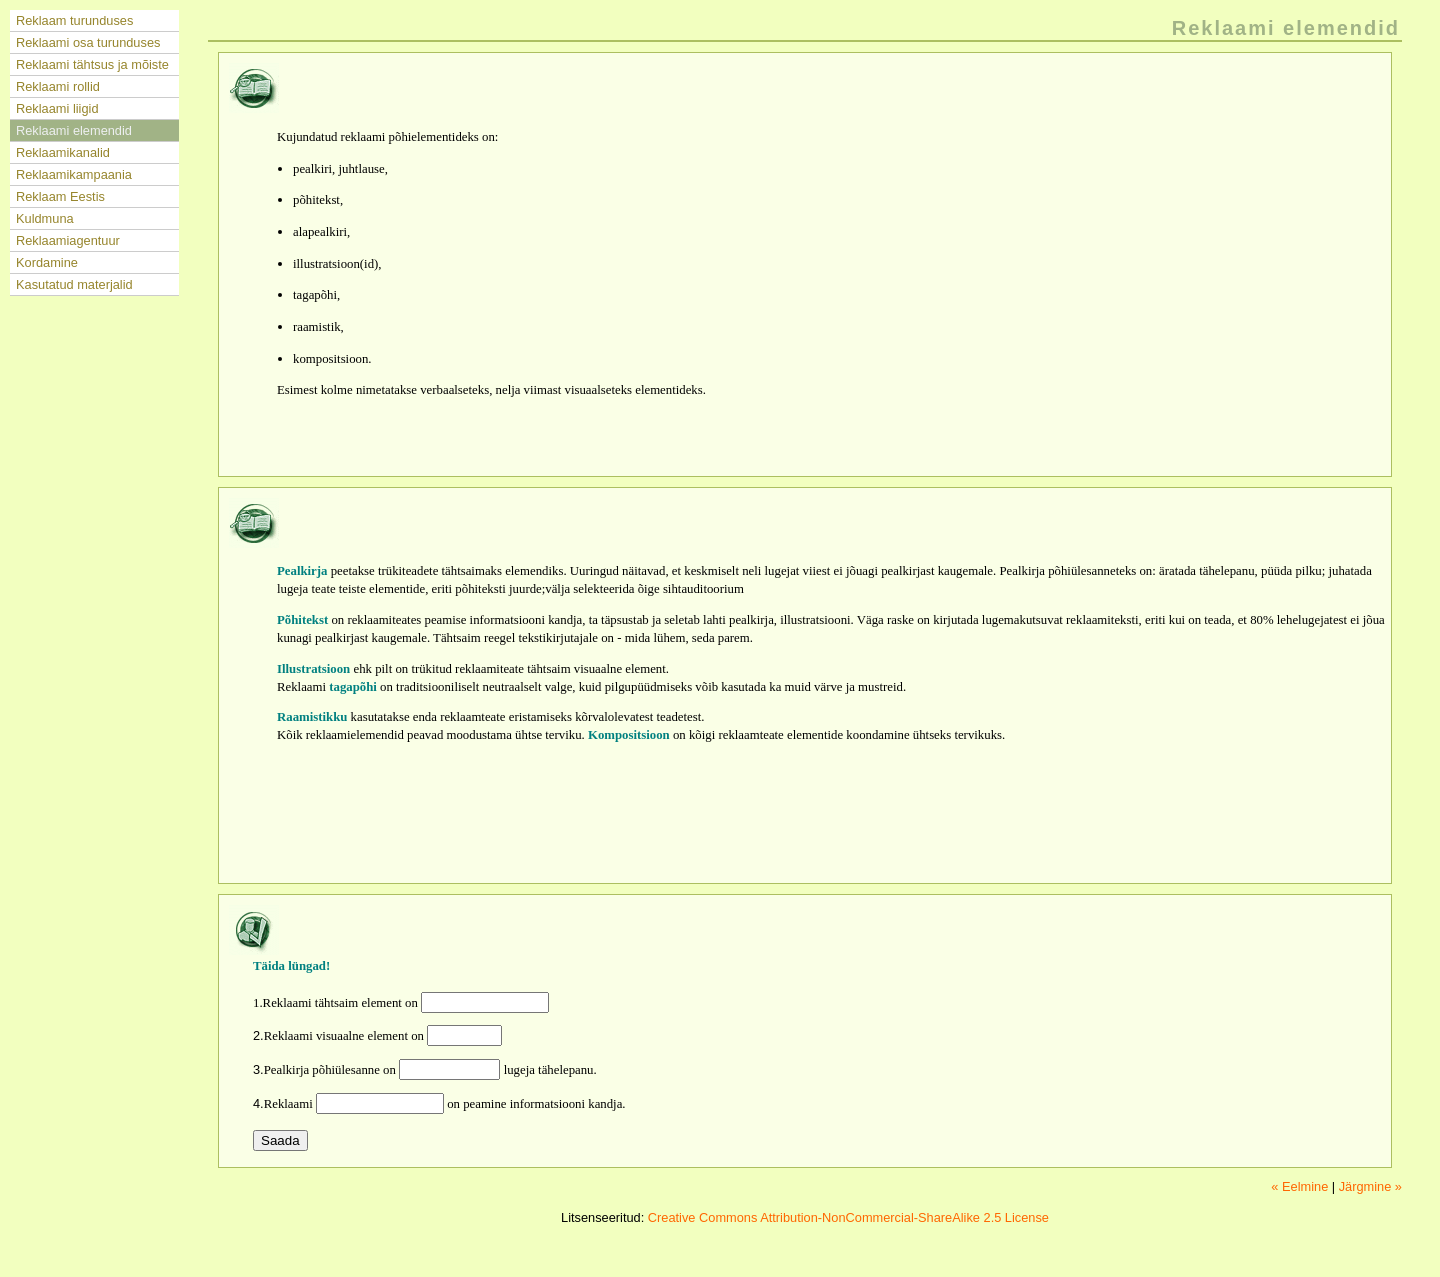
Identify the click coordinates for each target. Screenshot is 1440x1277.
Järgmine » (1370, 1186)
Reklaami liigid (57, 108)
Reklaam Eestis (60, 196)
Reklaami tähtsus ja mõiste (92, 64)
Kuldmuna (45, 218)
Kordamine (47, 262)
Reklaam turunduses (74, 20)
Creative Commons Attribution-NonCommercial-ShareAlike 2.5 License (848, 1217)
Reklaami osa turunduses (88, 42)
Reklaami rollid (58, 86)
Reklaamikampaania (74, 174)
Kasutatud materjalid (74, 284)
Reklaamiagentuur (68, 240)
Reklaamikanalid (63, 152)
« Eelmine (1299, 1186)
